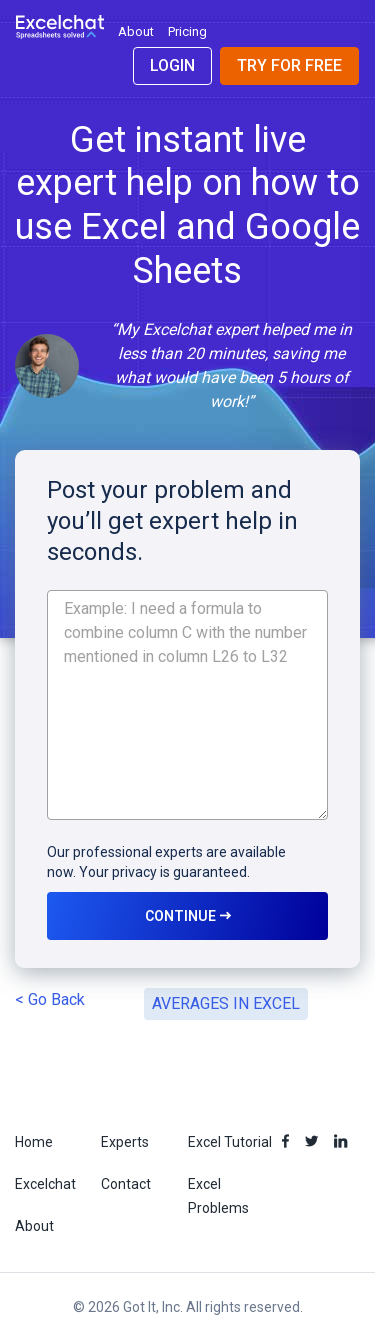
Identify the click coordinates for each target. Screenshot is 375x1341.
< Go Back (50, 999)
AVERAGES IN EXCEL (226, 1003)
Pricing (187, 31)
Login (172, 65)
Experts (125, 1142)
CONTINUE (188, 916)
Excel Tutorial (230, 1142)
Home (34, 1142)
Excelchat (45, 1184)
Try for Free (289, 65)
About (136, 31)
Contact (126, 1184)
